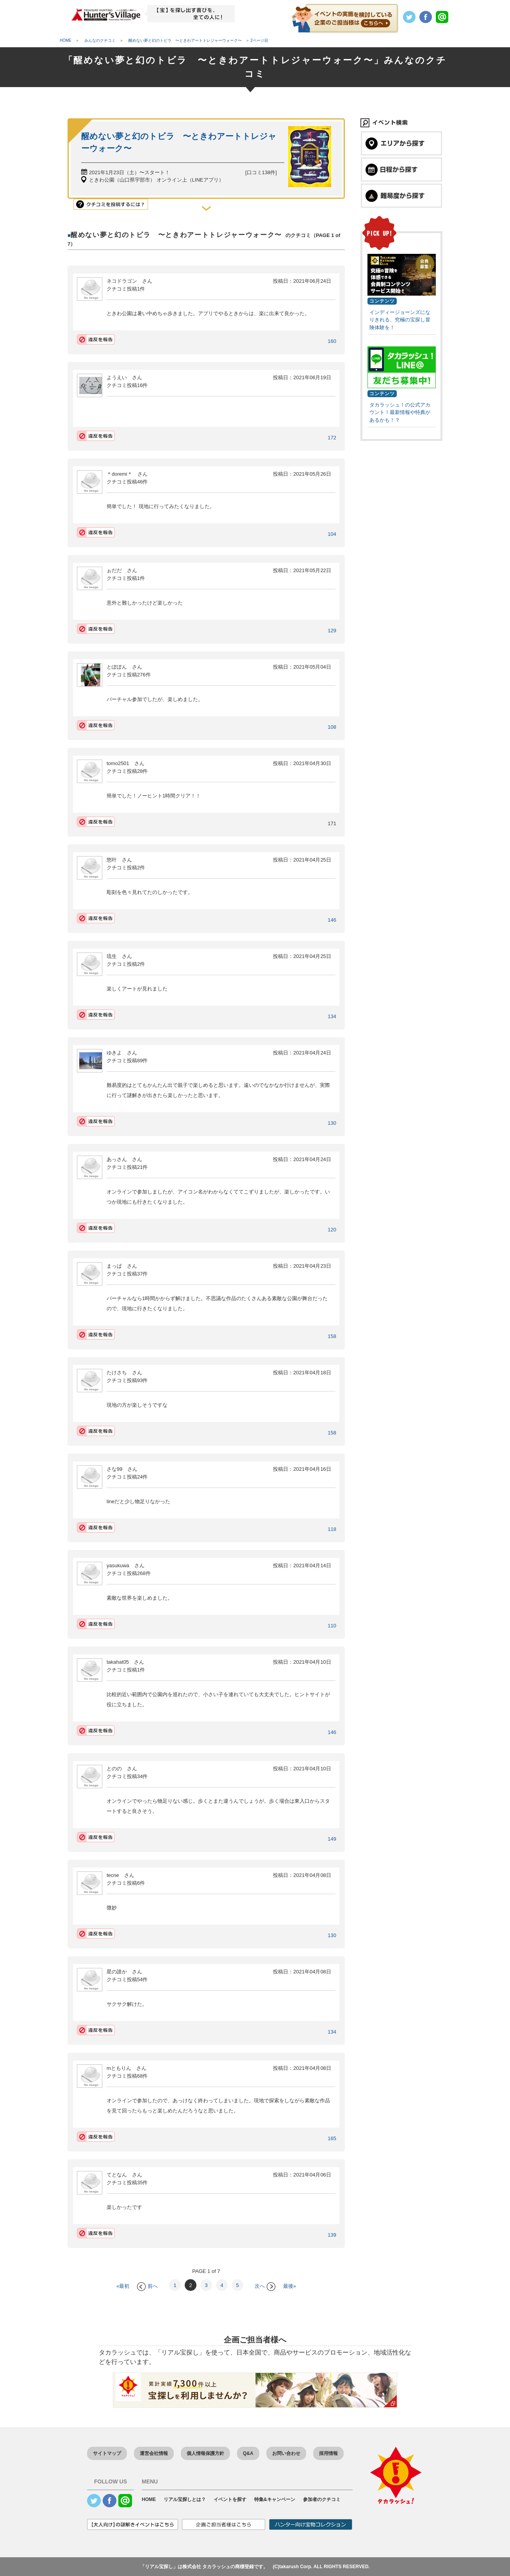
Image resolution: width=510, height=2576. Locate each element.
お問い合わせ (286, 2453)
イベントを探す (230, 2499)
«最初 (122, 2286)
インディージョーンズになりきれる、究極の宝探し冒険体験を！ (399, 319)
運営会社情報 (154, 2453)
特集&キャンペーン (274, 2499)
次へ (265, 2286)
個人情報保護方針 (205, 2453)
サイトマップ (107, 2453)
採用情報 (328, 2453)
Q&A (248, 2453)
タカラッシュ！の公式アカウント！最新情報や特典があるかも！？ (399, 412)
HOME (149, 2499)
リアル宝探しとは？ (185, 2499)
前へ (147, 2286)
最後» (289, 2286)
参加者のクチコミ (322, 2499)
